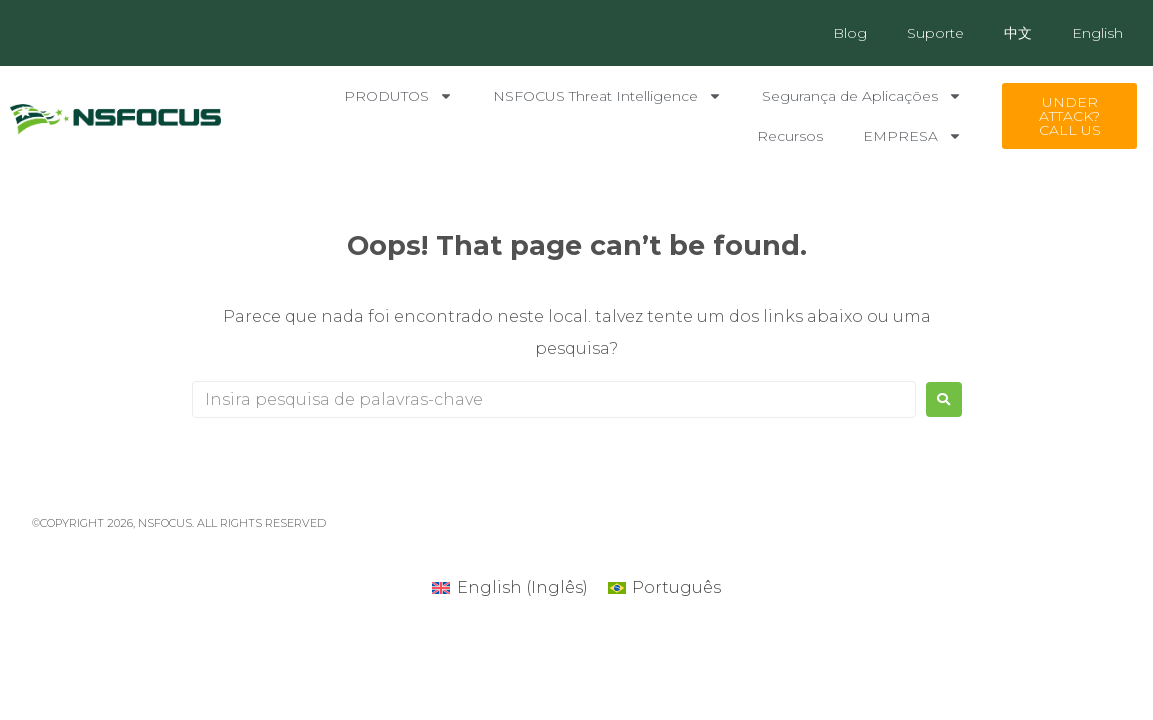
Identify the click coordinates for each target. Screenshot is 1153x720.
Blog (850, 33)
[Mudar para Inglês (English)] (509, 588)
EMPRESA (912, 136)
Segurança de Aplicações (862, 96)
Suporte (935, 33)
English (1097, 33)
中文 (1018, 33)
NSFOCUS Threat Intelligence (607, 96)
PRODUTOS (398, 96)
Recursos (790, 136)
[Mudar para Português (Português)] (664, 588)
